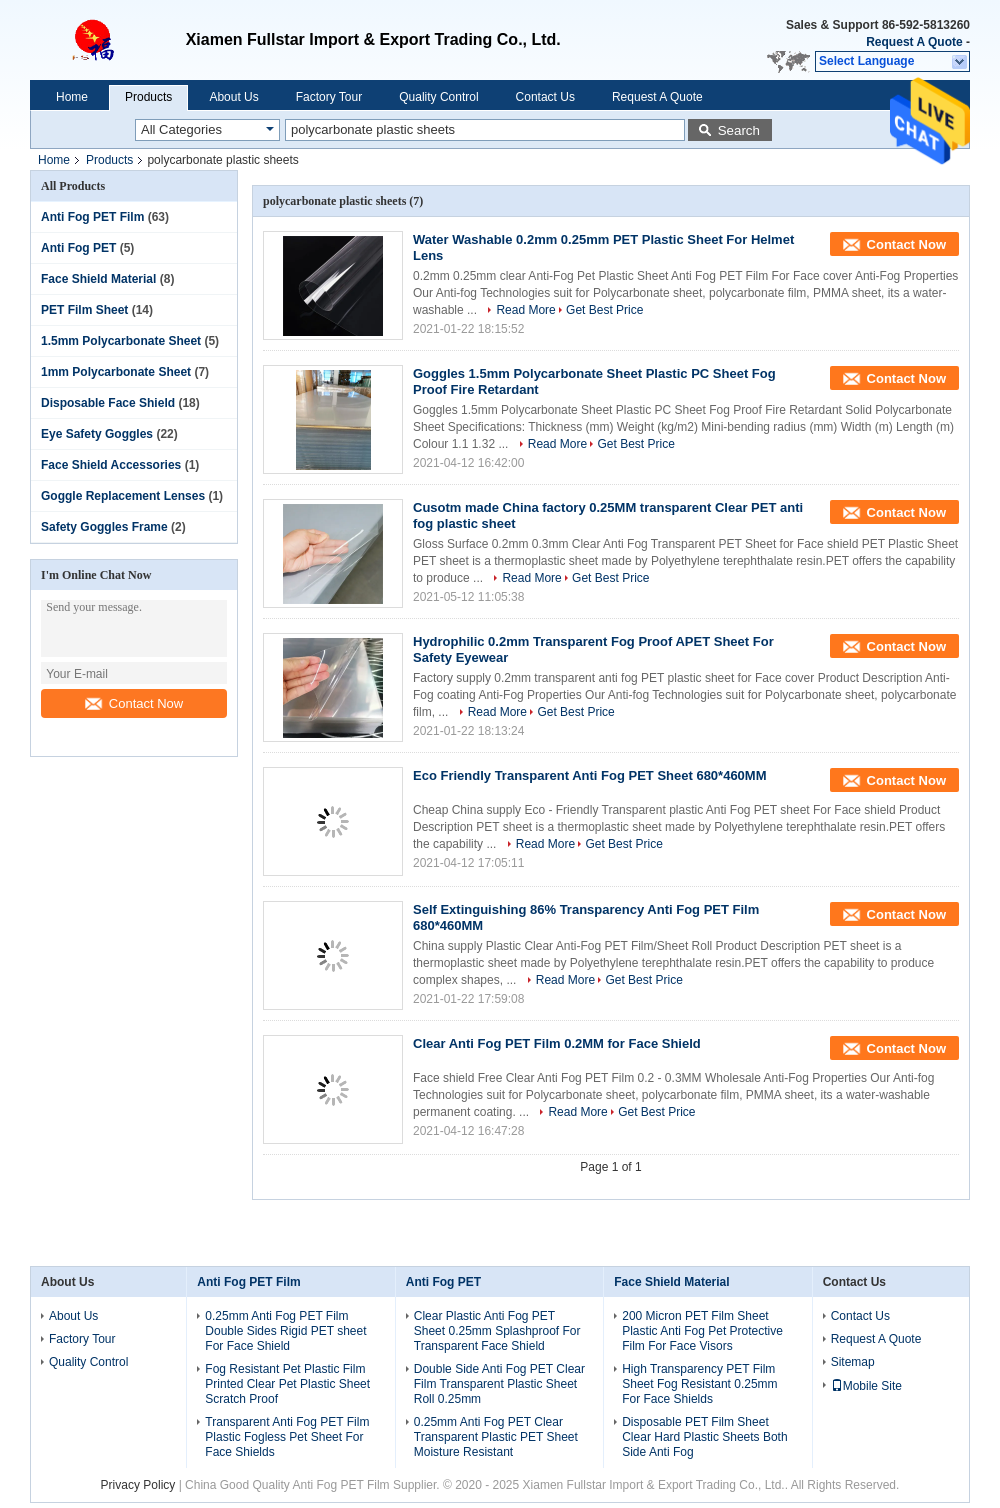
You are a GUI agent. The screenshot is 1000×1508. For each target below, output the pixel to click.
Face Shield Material (98, 279)
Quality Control (438, 97)
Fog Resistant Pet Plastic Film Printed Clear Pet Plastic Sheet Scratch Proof (287, 1384)
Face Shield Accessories (111, 465)
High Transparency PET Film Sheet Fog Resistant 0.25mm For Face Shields (699, 1384)
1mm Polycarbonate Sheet (116, 372)
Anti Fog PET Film (92, 217)
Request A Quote (914, 42)
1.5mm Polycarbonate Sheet (121, 341)
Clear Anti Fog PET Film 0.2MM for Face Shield (557, 1043)
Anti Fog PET (78, 248)
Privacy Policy (138, 1485)
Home (72, 97)
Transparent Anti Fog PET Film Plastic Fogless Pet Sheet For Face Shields (287, 1437)
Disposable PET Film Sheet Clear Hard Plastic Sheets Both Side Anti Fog (704, 1437)
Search (739, 130)
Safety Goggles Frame (104, 527)
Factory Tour (329, 97)
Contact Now (134, 703)
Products (148, 97)
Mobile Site (866, 1386)
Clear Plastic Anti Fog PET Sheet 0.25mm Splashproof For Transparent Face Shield (497, 1331)
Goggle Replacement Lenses (123, 496)
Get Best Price (604, 310)
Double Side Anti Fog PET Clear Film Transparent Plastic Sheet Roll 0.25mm (499, 1384)
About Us (233, 97)
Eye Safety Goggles (97, 434)
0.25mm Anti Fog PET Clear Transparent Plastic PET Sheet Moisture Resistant (496, 1437)
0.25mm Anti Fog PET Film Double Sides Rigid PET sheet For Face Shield (285, 1331)
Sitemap (853, 1362)
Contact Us (545, 97)
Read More (525, 310)
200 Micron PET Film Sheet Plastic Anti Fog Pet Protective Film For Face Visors (702, 1331)
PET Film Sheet (84, 310)
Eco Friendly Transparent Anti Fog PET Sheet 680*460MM (590, 775)
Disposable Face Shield (108, 403)
